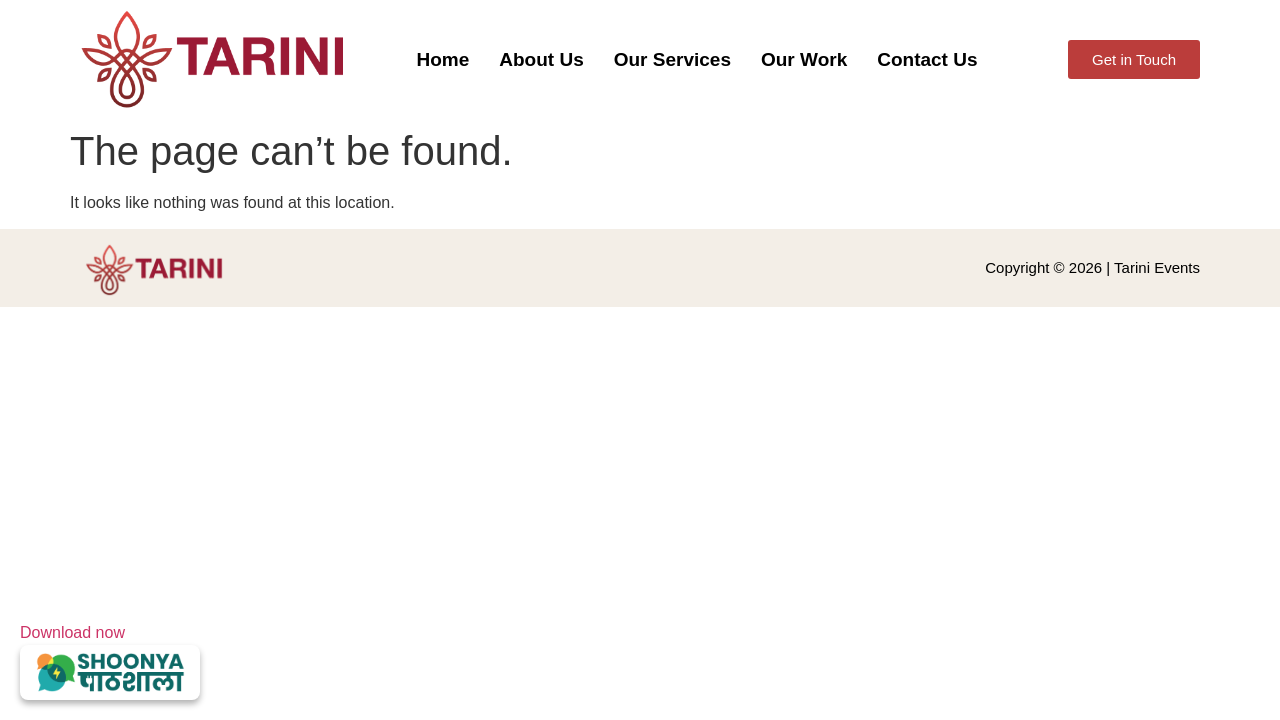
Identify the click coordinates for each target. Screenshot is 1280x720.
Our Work (804, 59)
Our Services (672, 59)
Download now (110, 662)
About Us (541, 59)
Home (443, 59)
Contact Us (927, 59)
